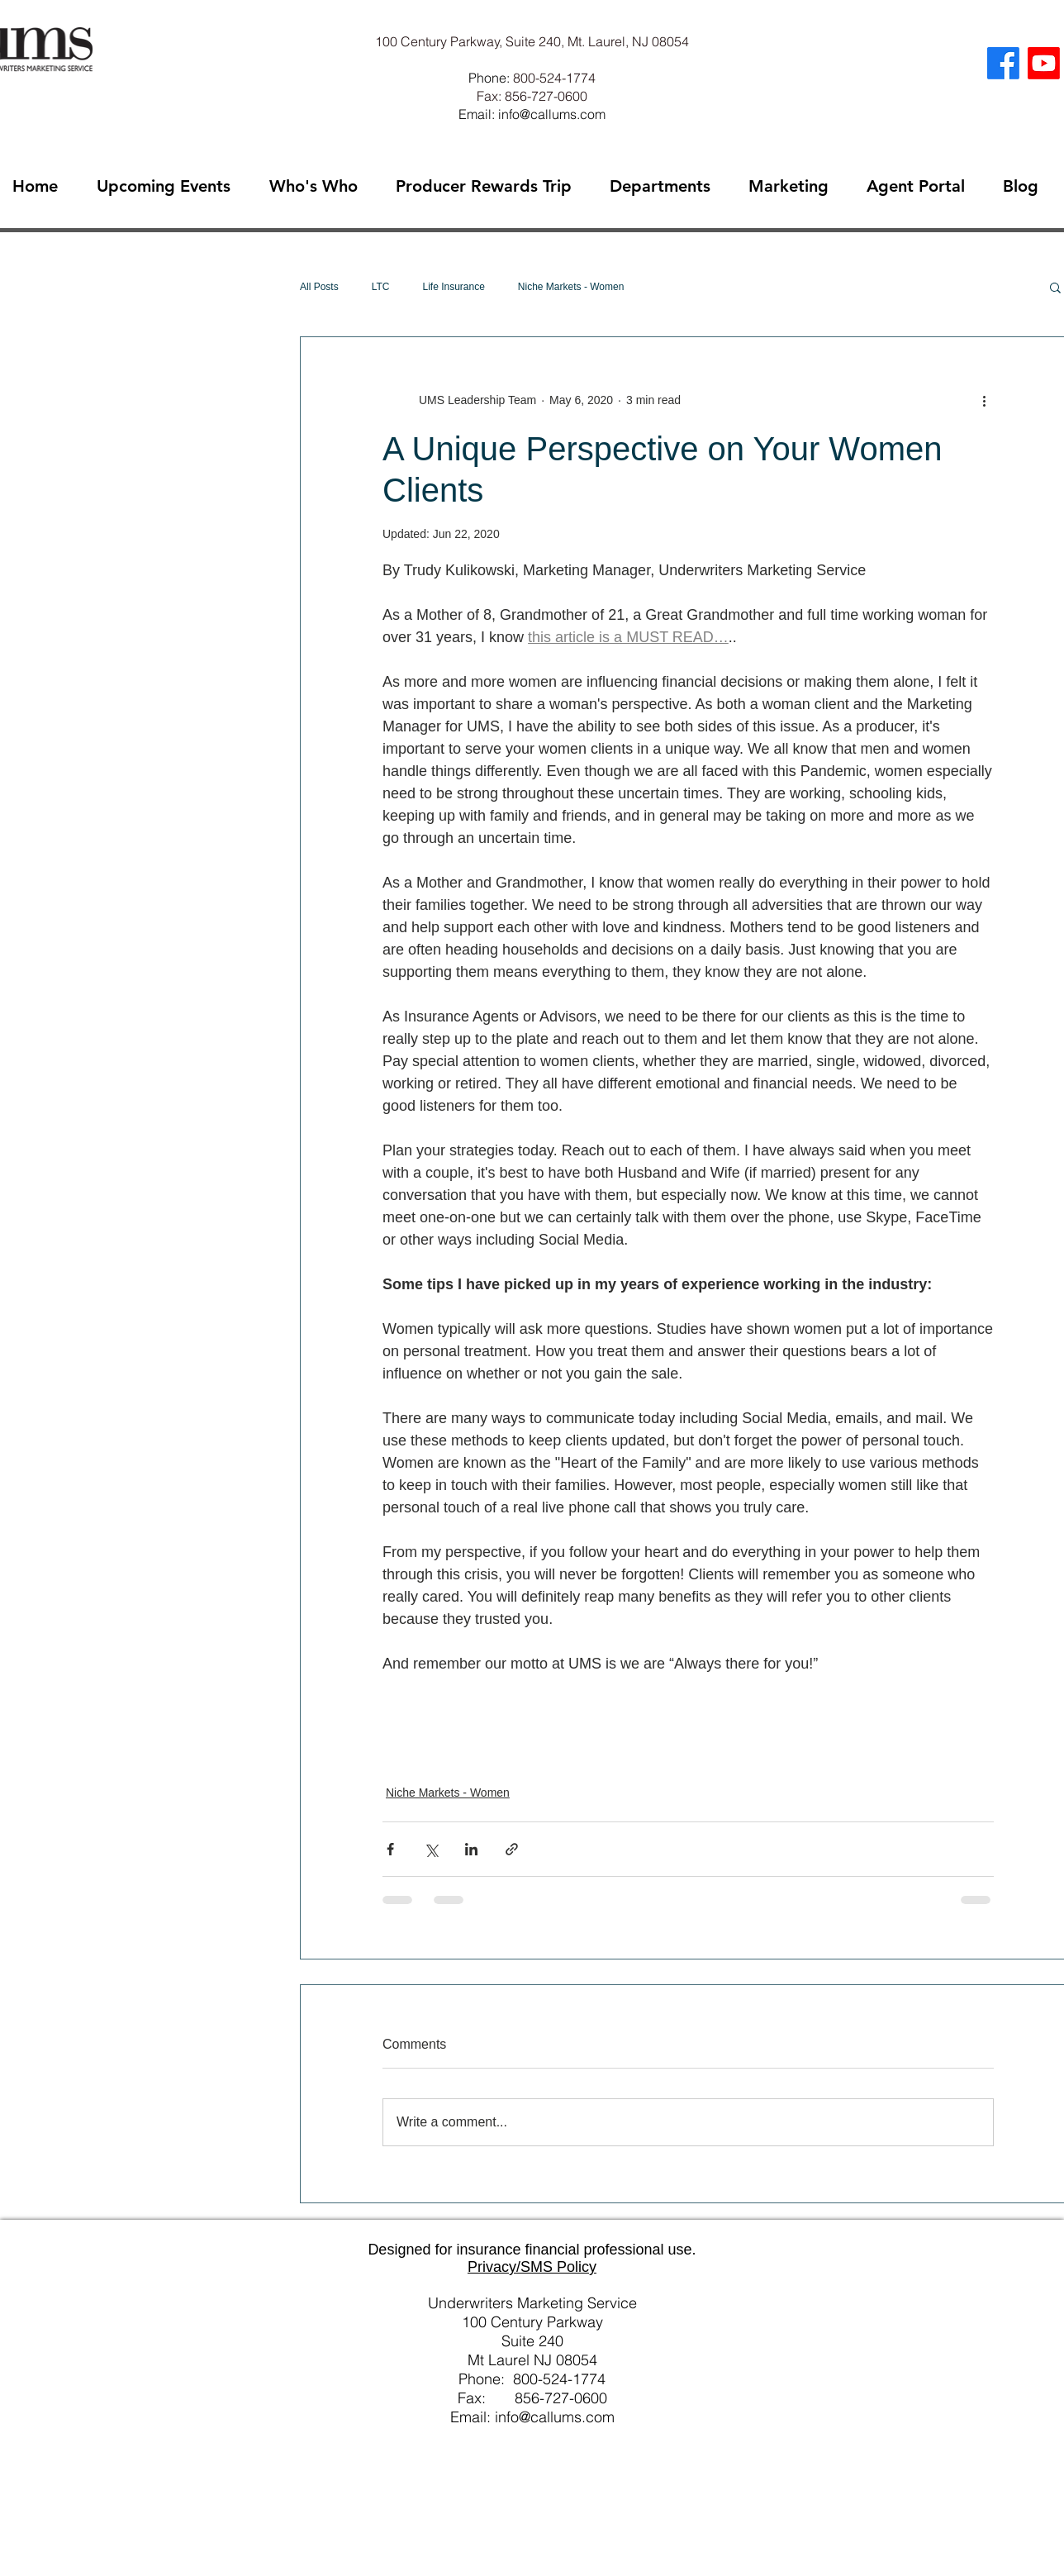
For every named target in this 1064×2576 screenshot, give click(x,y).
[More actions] (984, 400)
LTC (381, 287)
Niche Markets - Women (571, 287)
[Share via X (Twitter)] (431, 1849)
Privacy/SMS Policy (532, 2267)
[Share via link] (512, 1849)
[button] (1055, 286)
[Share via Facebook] (390, 1849)
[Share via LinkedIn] (471, 1849)
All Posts (319, 287)
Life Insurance (453, 287)
